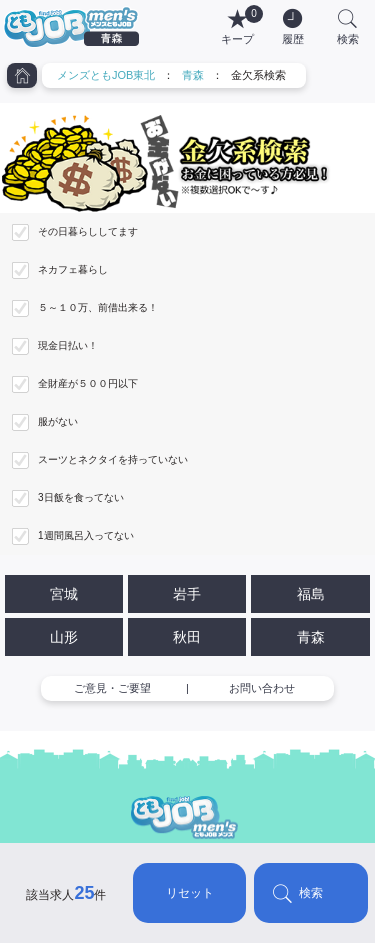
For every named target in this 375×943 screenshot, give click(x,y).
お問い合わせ (262, 688)
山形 (64, 637)
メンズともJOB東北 (106, 75)
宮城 (64, 594)
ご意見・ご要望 (112, 688)
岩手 (187, 594)
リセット (190, 893)
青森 (193, 75)
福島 (311, 594)
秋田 (187, 637)
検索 (311, 893)
